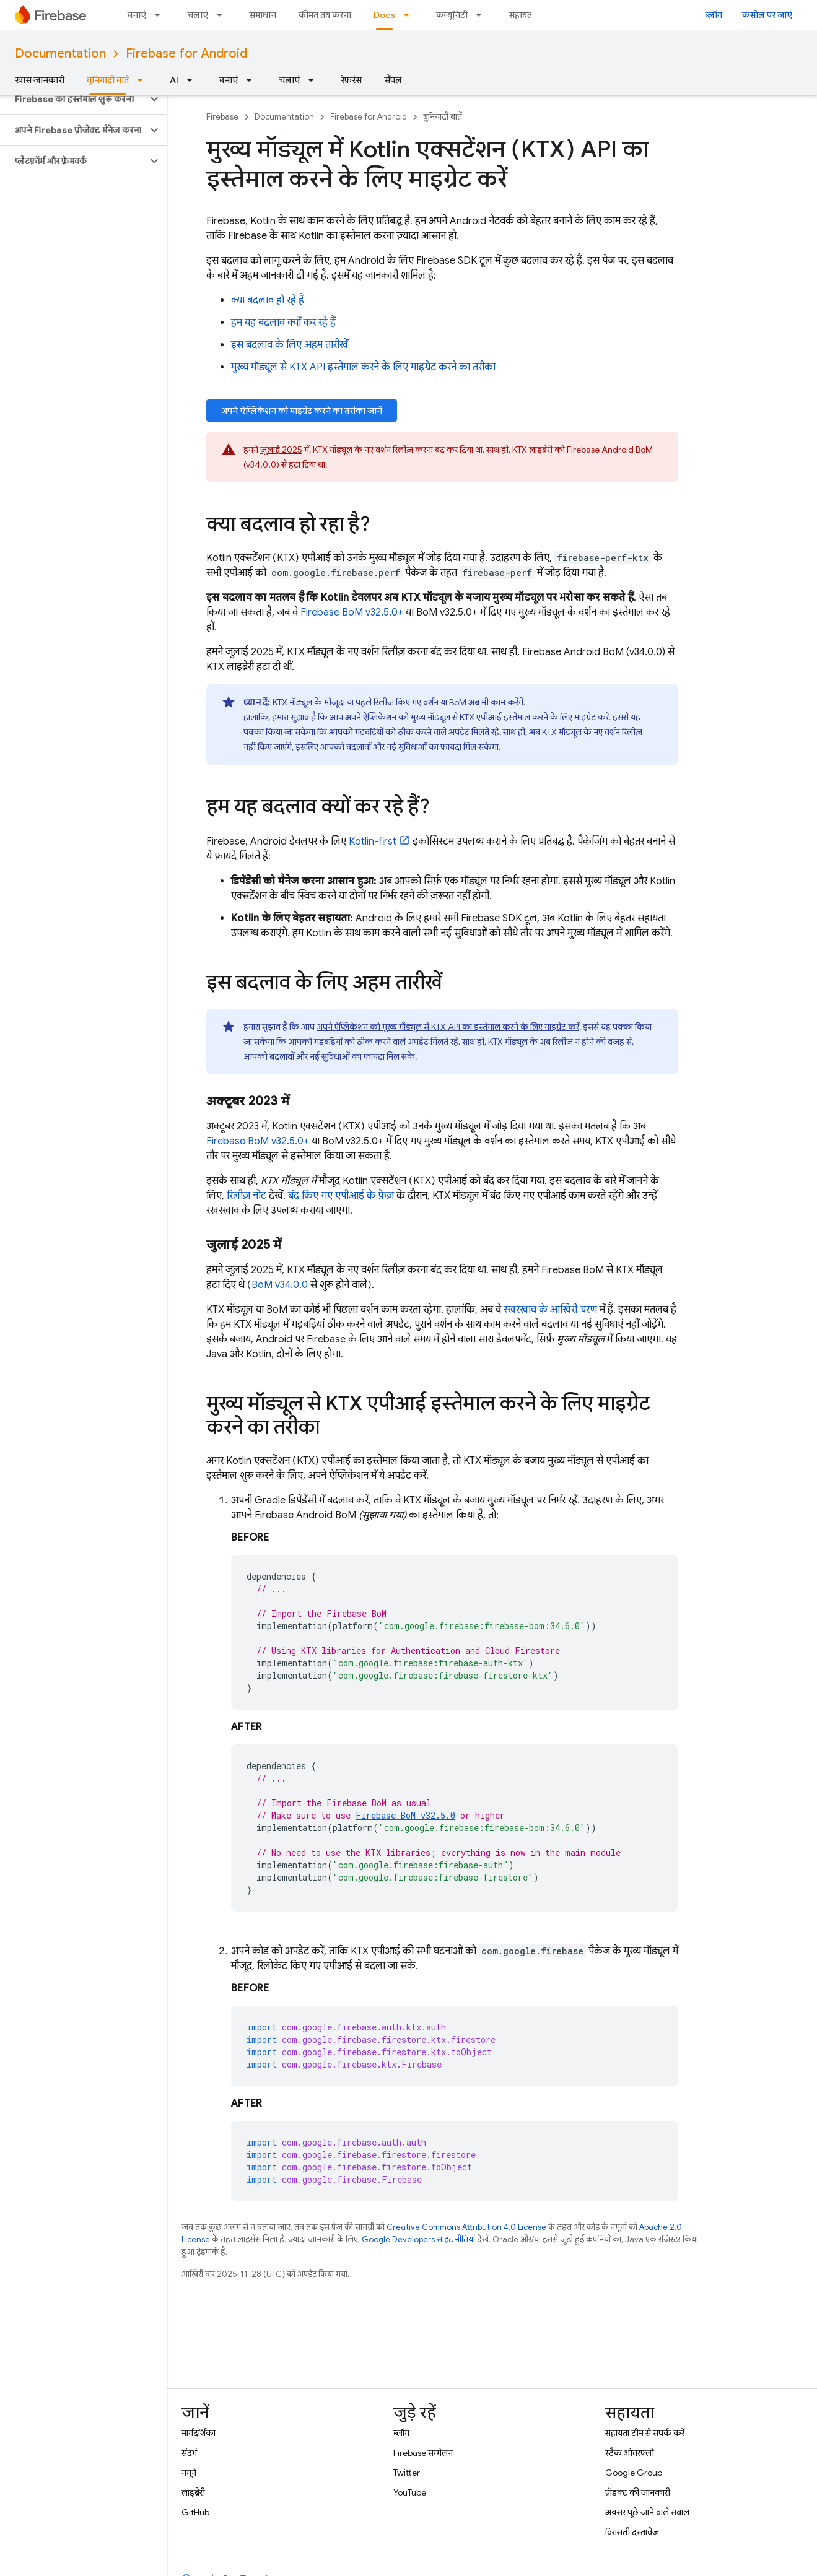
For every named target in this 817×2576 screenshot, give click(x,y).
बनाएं (137, 14)
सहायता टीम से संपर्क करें (644, 2433)
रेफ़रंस (351, 79)
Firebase (222, 116)
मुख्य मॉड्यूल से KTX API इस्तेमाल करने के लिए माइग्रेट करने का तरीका (363, 367)
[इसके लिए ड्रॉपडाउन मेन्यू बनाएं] (161, 15)
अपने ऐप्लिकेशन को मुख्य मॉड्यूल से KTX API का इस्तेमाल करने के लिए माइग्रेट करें (448, 1026)
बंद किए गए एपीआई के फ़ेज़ (341, 1196)
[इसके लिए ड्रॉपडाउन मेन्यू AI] (193, 80)
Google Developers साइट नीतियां (418, 2239)
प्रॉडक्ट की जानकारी (637, 2492)
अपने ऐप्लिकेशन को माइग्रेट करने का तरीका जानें (301, 410)
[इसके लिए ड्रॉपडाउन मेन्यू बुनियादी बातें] (144, 80)
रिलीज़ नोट (246, 1196)
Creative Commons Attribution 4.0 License (466, 2227)
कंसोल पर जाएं (767, 14)
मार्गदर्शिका (198, 2433)
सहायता (522, 14)
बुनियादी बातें (442, 116)
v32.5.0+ (351, 612)
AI (174, 79)
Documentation (60, 53)
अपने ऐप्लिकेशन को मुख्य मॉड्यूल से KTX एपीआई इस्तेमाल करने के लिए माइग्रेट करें (477, 717)
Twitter (406, 2472)
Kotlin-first (372, 841)
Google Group (633, 2472)
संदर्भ (189, 2452)
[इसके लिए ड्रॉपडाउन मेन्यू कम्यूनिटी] (482, 15)
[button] (73, 99)
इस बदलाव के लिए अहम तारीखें (289, 345)
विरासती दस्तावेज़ (632, 2532)
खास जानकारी (39, 79)
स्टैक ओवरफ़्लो (629, 2452)
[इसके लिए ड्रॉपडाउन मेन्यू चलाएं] (223, 15)
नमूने (188, 2472)
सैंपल (393, 79)
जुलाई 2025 (281, 449)
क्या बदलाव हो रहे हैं (267, 300)
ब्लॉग (713, 14)
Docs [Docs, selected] (384, 14)
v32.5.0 (405, 1815)
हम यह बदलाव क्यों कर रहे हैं (283, 322)
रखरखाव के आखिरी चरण (550, 1309)
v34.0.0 (279, 1285)
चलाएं (197, 14)
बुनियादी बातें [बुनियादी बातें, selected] (108, 79)
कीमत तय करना (325, 14)
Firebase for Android (186, 53)
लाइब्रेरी (193, 2492)
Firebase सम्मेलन (423, 2452)
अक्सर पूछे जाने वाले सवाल (647, 2512)
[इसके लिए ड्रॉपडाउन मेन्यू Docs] (410, 15)
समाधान (262, 14)
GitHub (195, 2512)
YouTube (409, 2492)
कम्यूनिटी (452, 14)
